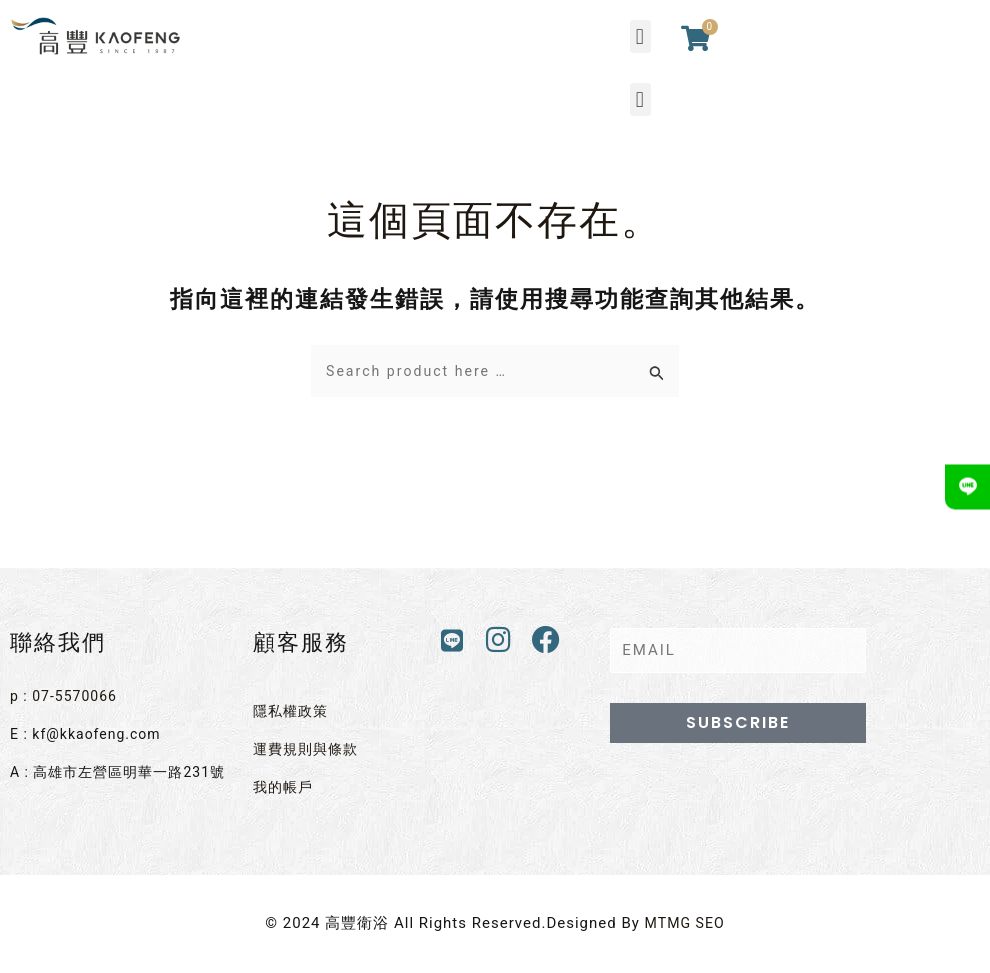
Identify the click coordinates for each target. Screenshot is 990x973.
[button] (640, 36)
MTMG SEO (684, 917)
